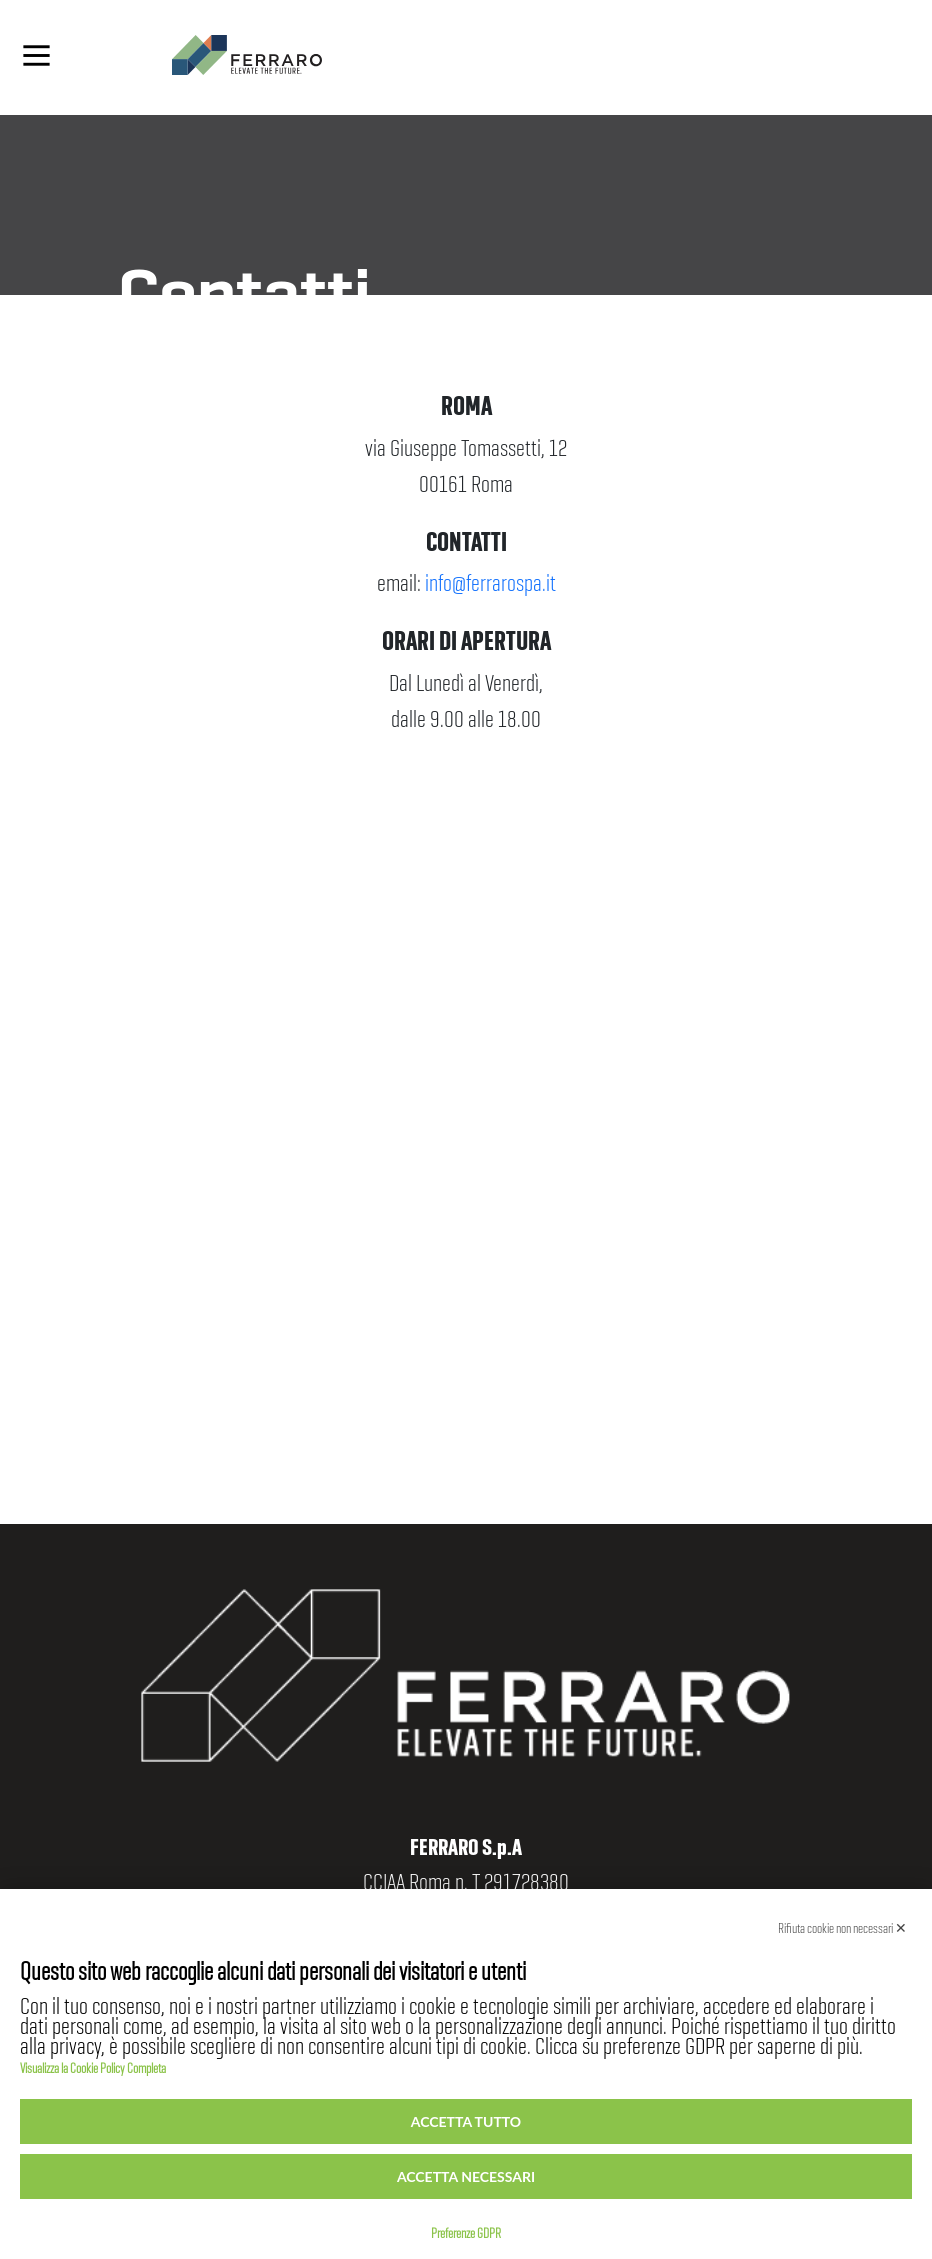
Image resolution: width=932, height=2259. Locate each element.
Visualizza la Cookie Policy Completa (93, 2064)
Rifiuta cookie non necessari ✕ (842, 1924)
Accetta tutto (466, 2121)
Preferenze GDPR (466, 2229)
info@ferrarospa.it (490, 575)
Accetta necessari (466, 2176)
